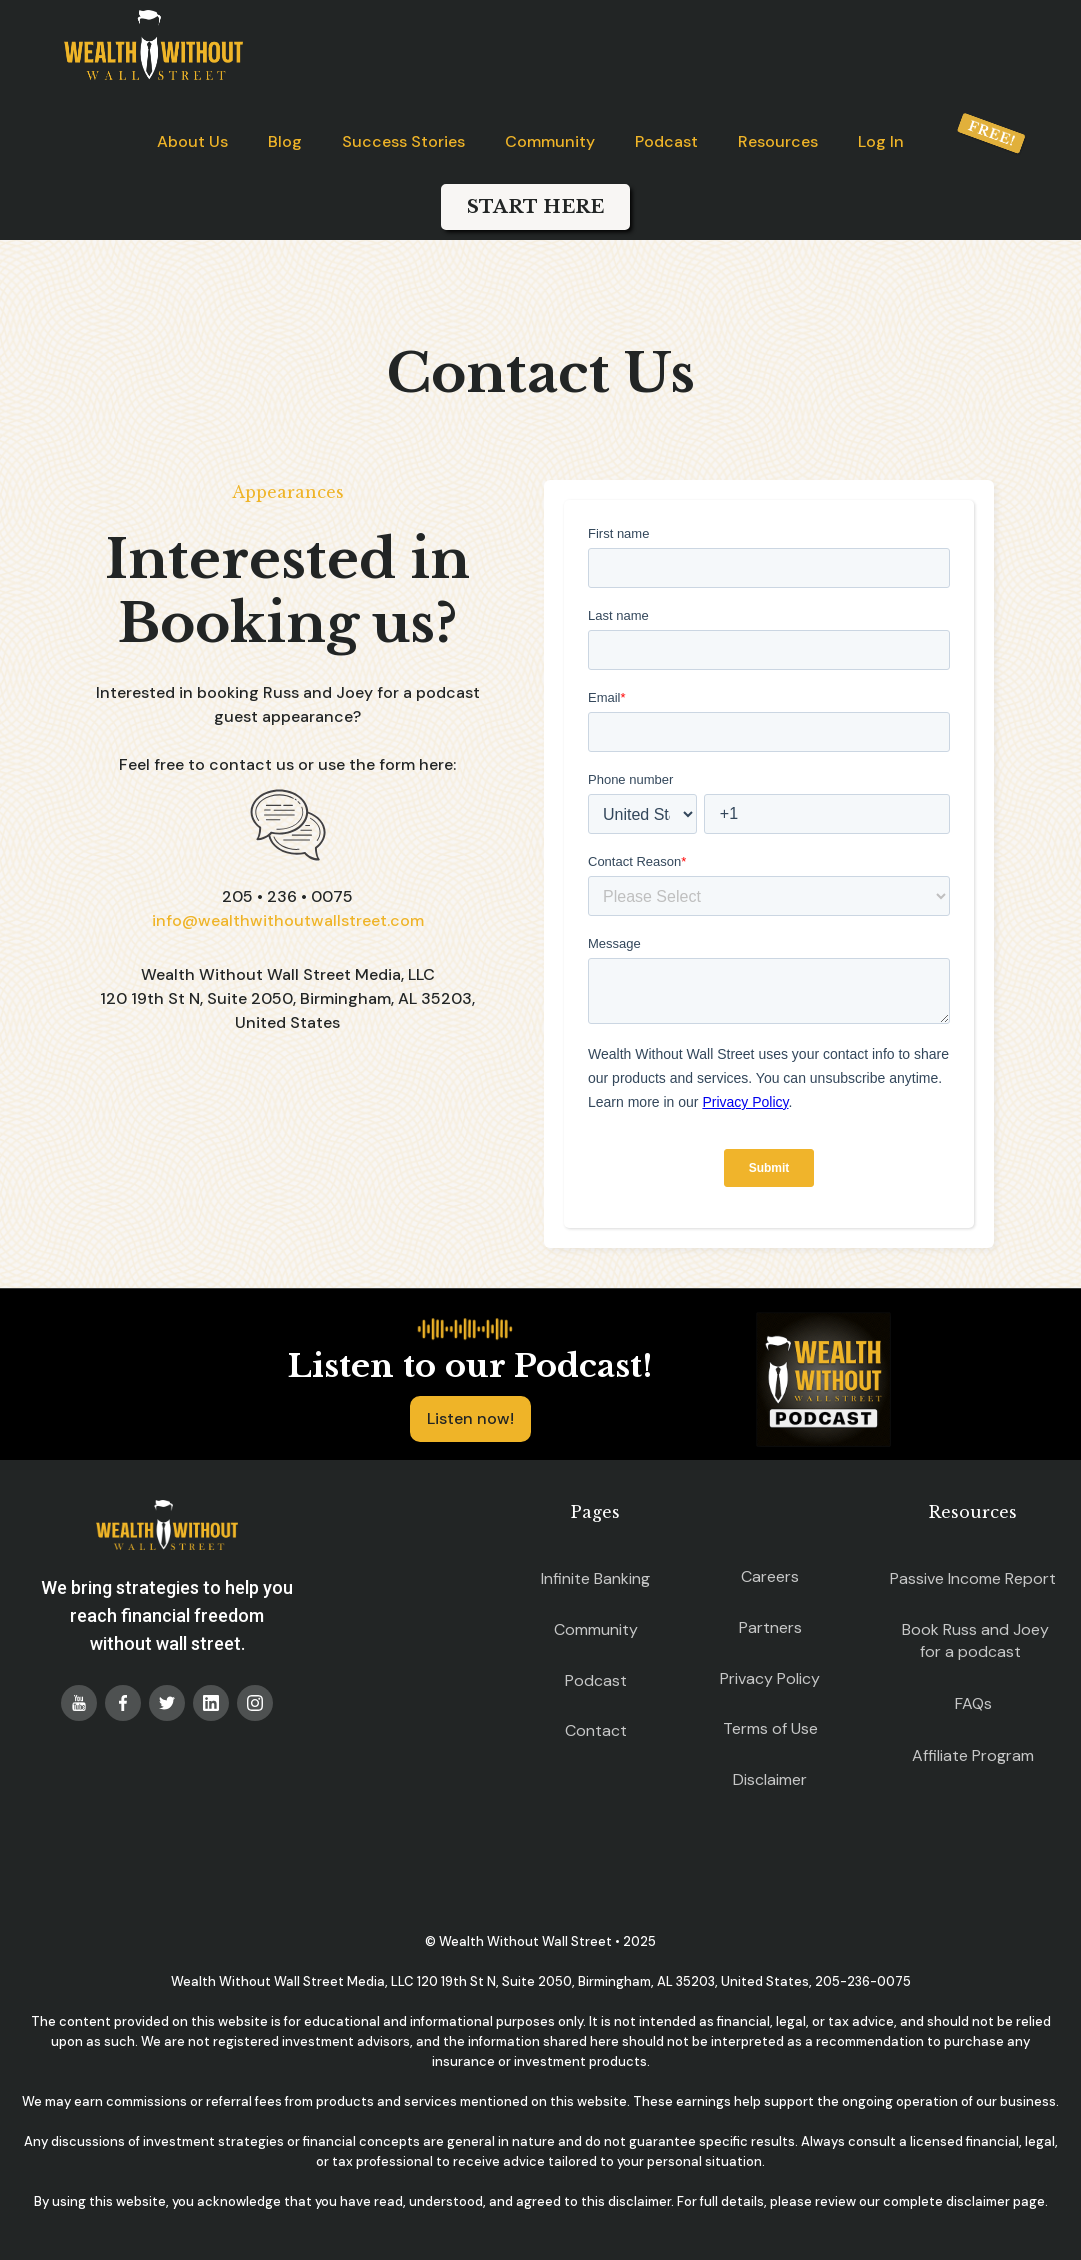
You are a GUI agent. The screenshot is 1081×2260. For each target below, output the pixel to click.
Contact (596, 1730)
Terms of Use (770, 1728)
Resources (778, 141)
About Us (192, 141)
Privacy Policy (770, 1678)
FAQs (973, 1703)
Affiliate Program (973, 1755)
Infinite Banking (595, 1578)
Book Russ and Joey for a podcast (975, 1640)
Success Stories (403, 141)
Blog (285, 141)
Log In (881, 141)
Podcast (666, 141)
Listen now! (470, 1418)
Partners (770, 1627)
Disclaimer (770, 1779)
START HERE (535, 207)
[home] (153, 45)
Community (550, 141)
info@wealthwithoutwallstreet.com (288, 920)
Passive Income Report (973, 1578)
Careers (770, 1576)
